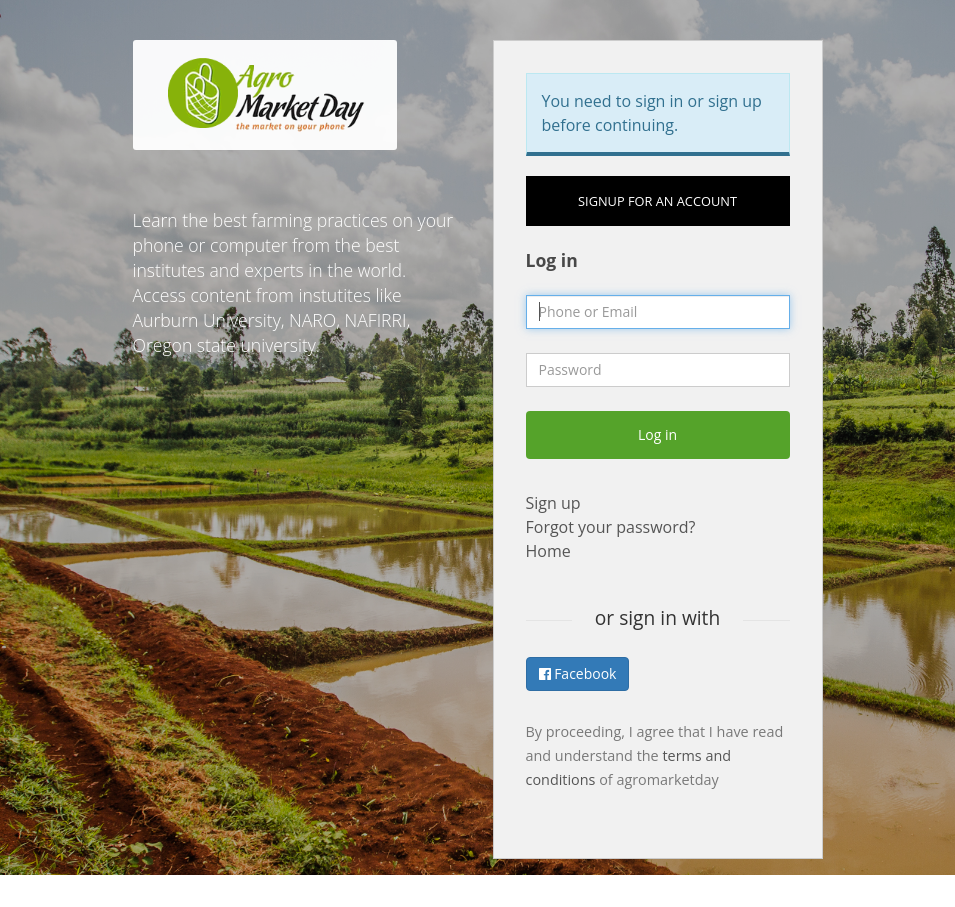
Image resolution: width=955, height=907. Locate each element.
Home (548, 551)
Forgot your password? (611, 527)
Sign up (553, 503)
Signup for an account (657, 201)
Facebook (578, 673)
